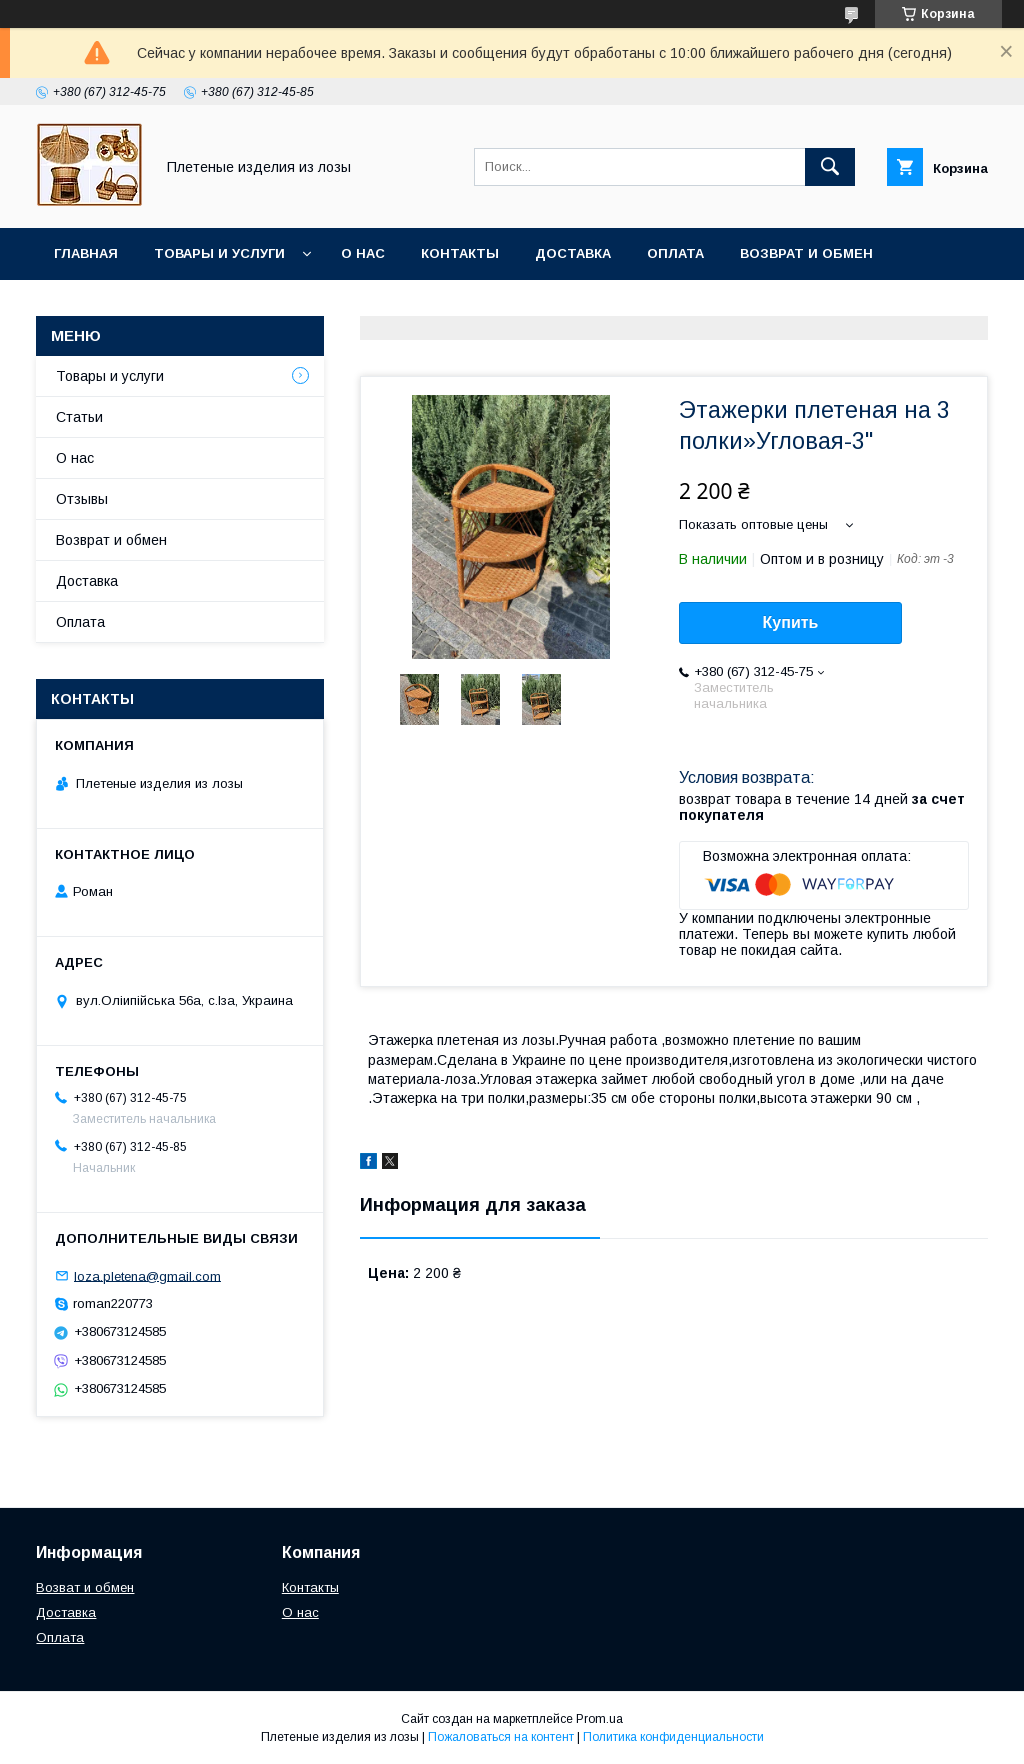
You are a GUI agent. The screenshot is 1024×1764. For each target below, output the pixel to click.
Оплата (675, 253)
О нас (363, 253)
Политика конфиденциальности (673, 1737)
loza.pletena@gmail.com (147, 1275)
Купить (791, 622)
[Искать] (830, 167)
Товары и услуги (219, 253)
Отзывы (82, 499)
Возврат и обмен (806, 253)
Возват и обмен (85, 1587)
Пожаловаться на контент (501, 1737)
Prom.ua (599, 1719)
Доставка (573, 253)
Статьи (79, 417)
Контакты (460, 253)
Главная (86, 253)
